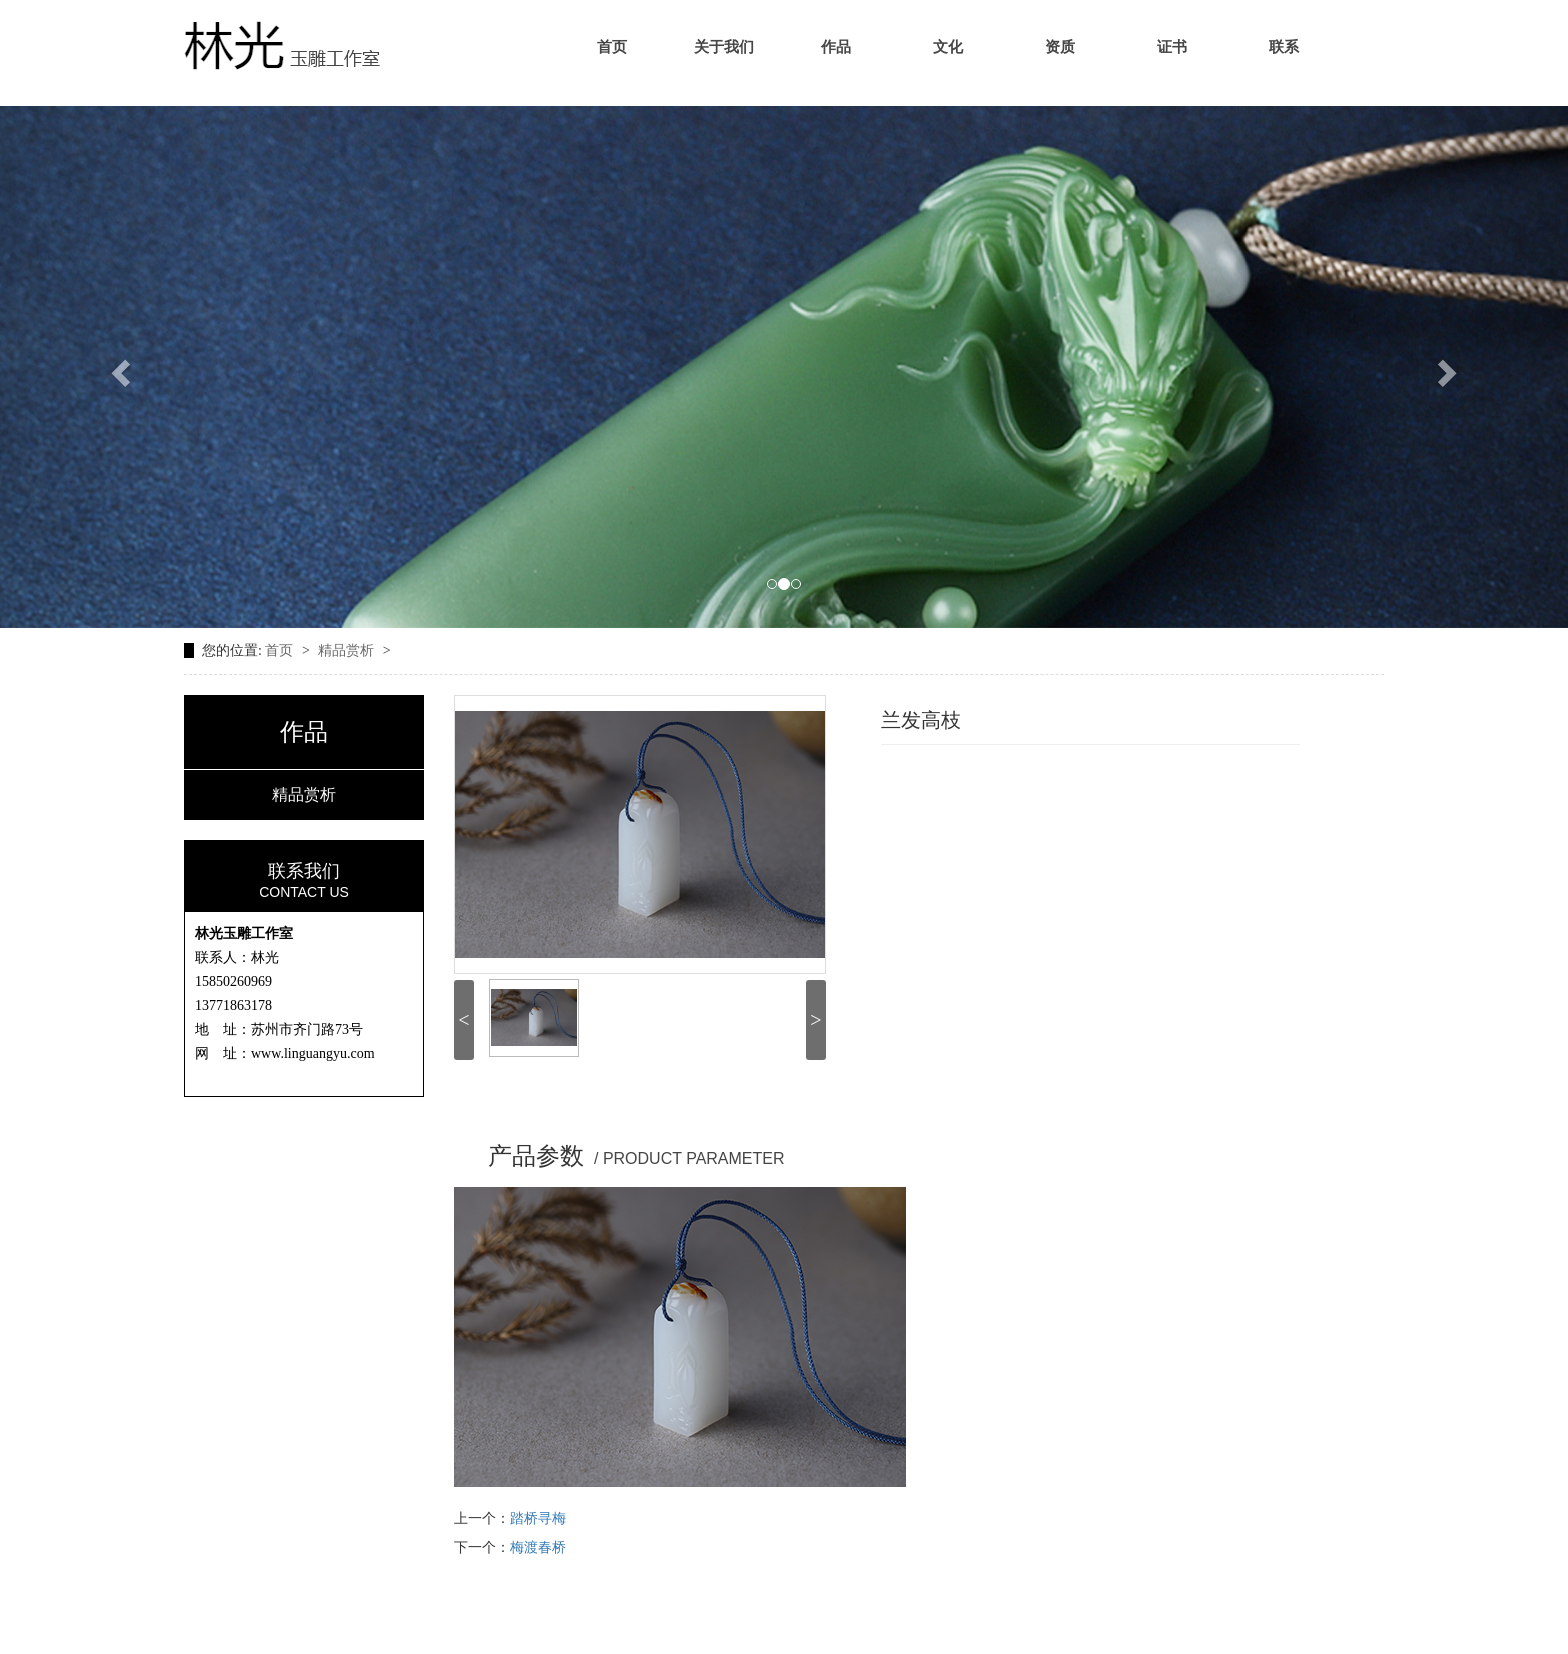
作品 (836, 47)
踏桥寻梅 (538, 1518)
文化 (948, 47)
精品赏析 (348, 650)
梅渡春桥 (538, 1547)
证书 (1172, 47)
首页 (612, 47)
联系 (1284, 47)
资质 (1060, 47)
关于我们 (724, 47)
